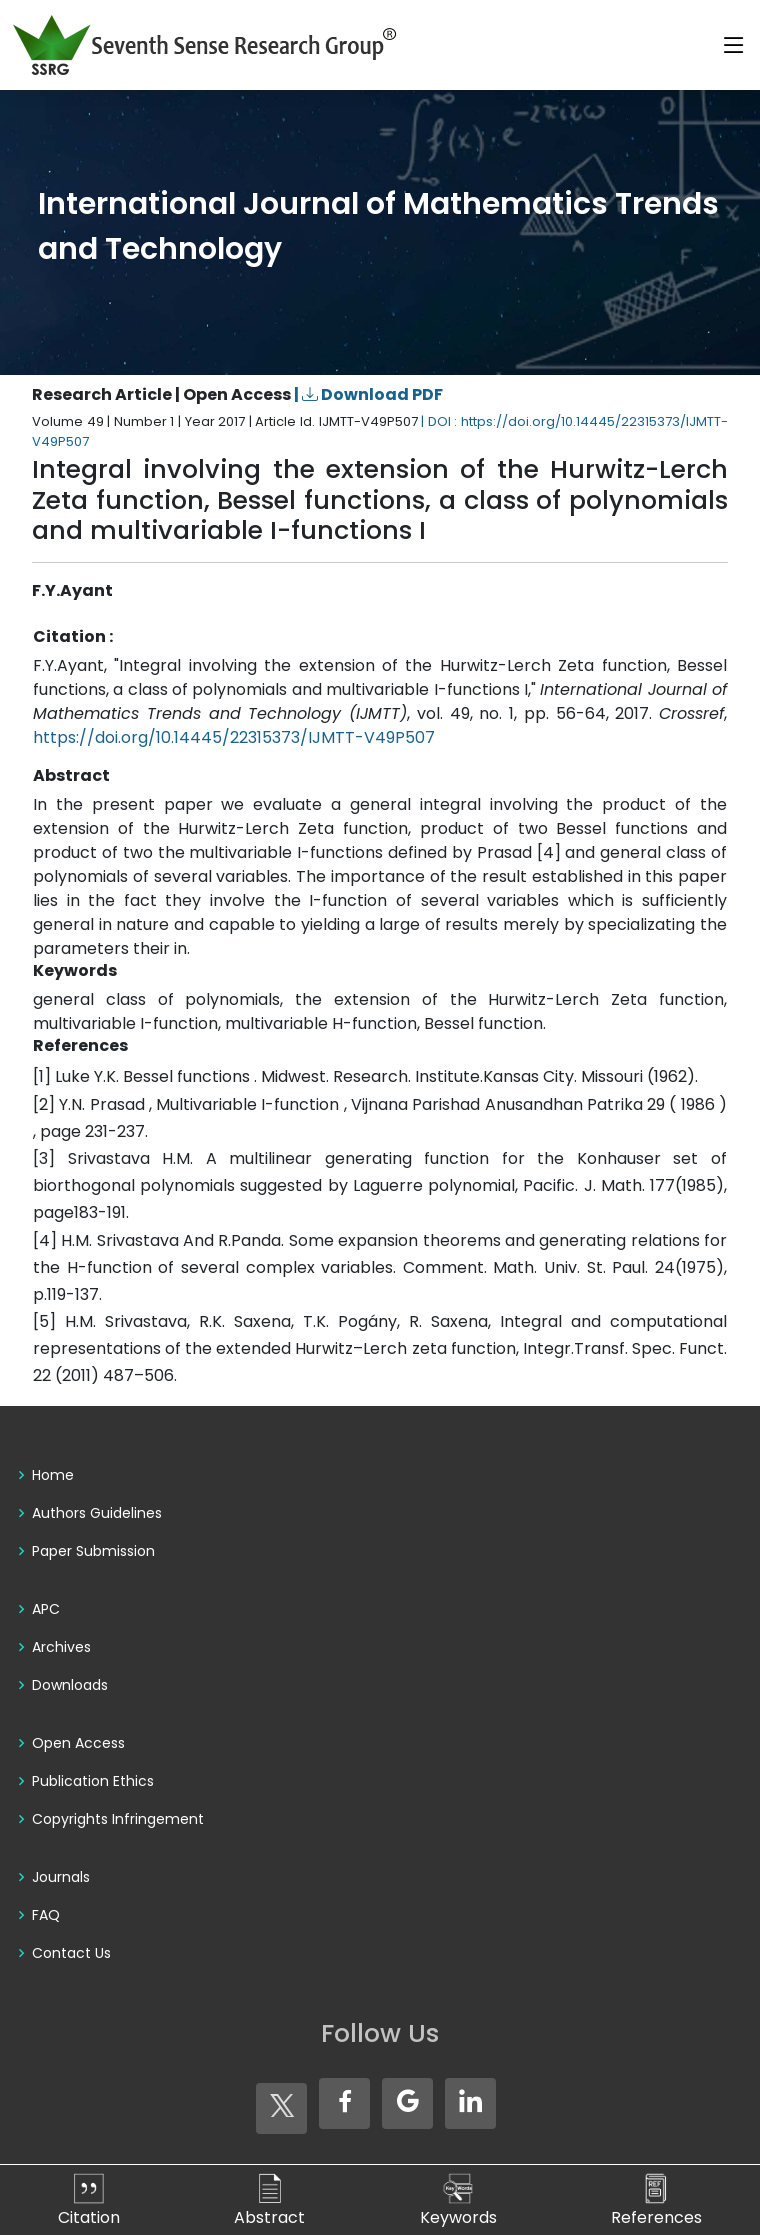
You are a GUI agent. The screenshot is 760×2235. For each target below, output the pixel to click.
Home (53, 1475)
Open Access (78, 1743)
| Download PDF (368, 394)
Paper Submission (93, 1551)
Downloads (70, 1685)
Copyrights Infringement (118, 1819)
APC (46, 1609)
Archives (61, 1647)
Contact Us (71, 1953)
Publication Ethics (93, 1781)
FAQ (46, 1915)
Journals (61, 1877)
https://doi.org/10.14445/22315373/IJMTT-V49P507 (234, 737)
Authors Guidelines (97, 1513)
